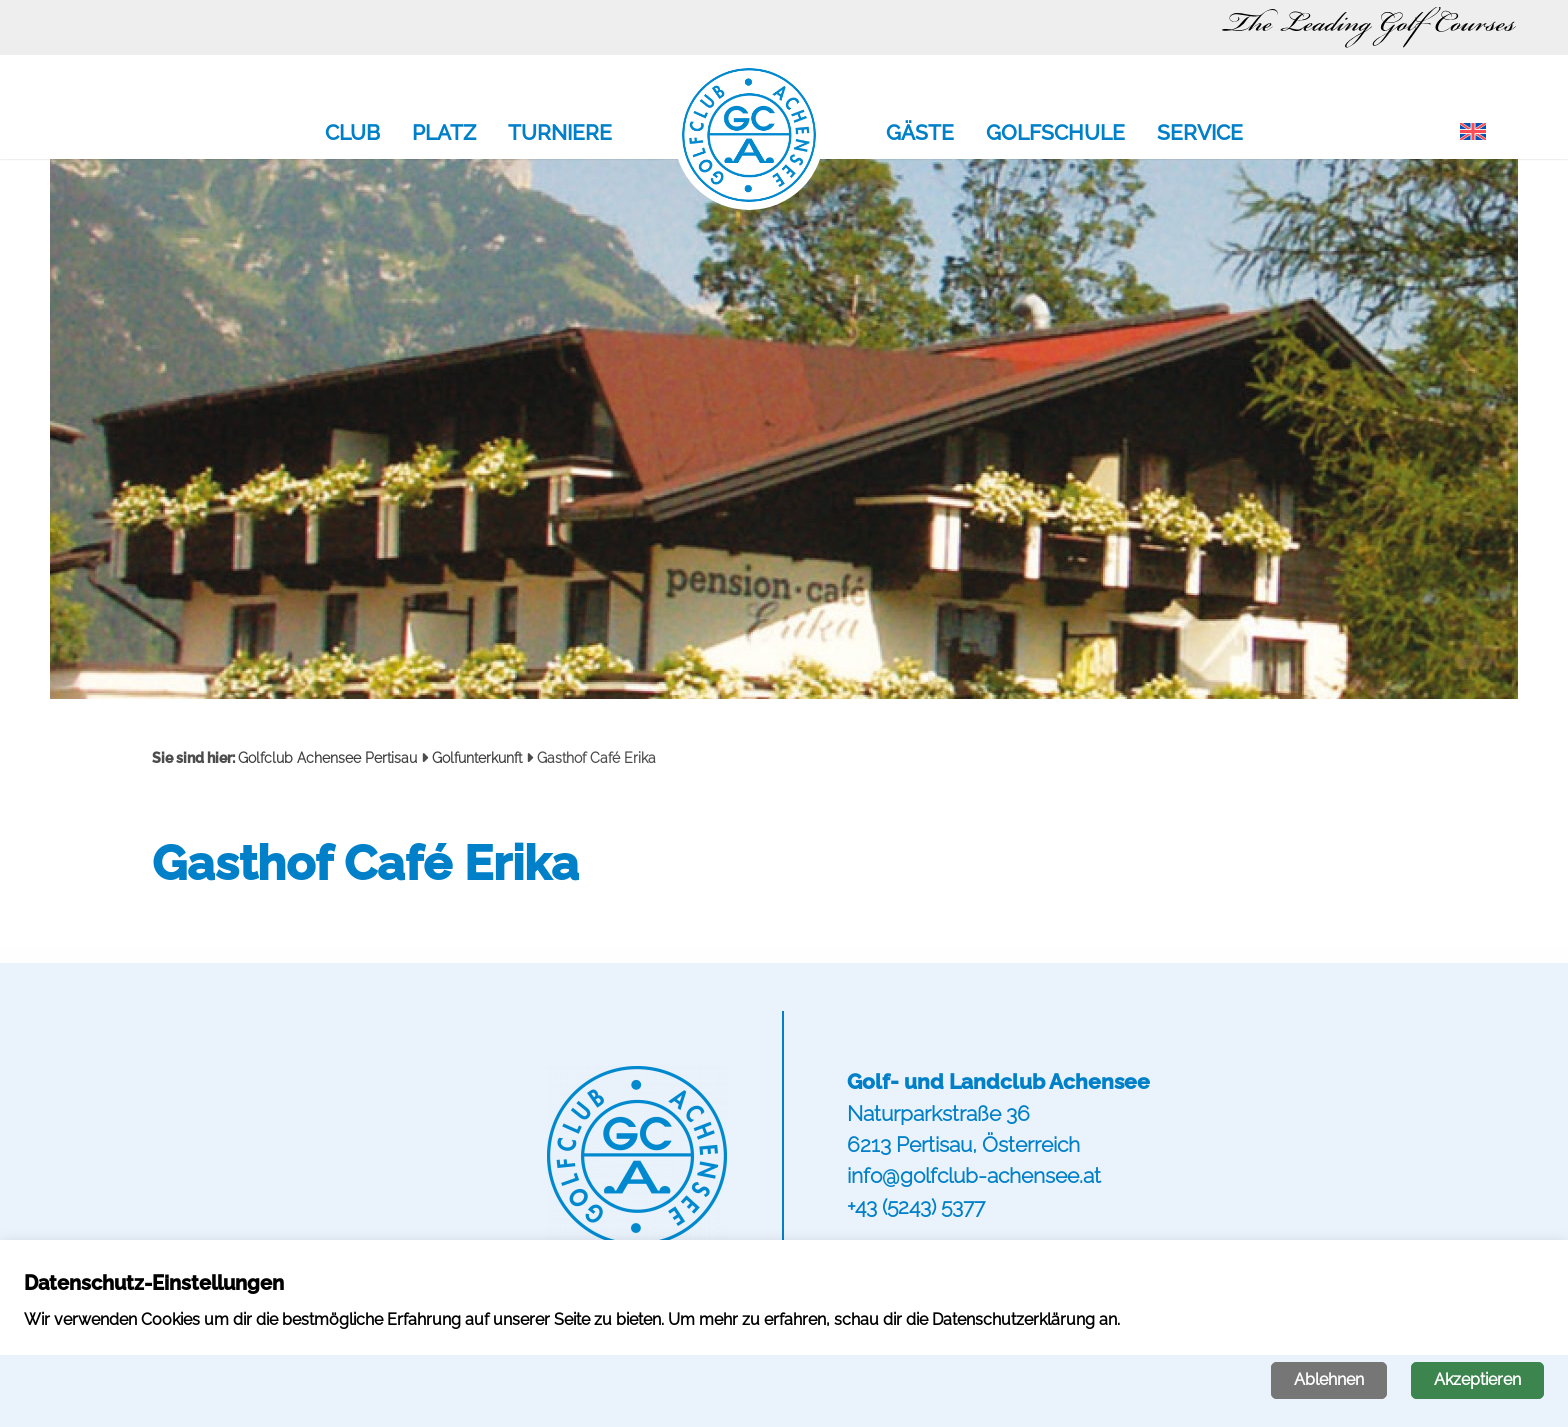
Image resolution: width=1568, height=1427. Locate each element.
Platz (444, 134)
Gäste (920, 134)
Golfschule (1055, 134)
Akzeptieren (1477, 1379)
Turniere (560, 134)
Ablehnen (1329, 1379)
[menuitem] (1473, 133)
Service (1200, 134)
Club (352, 134)
